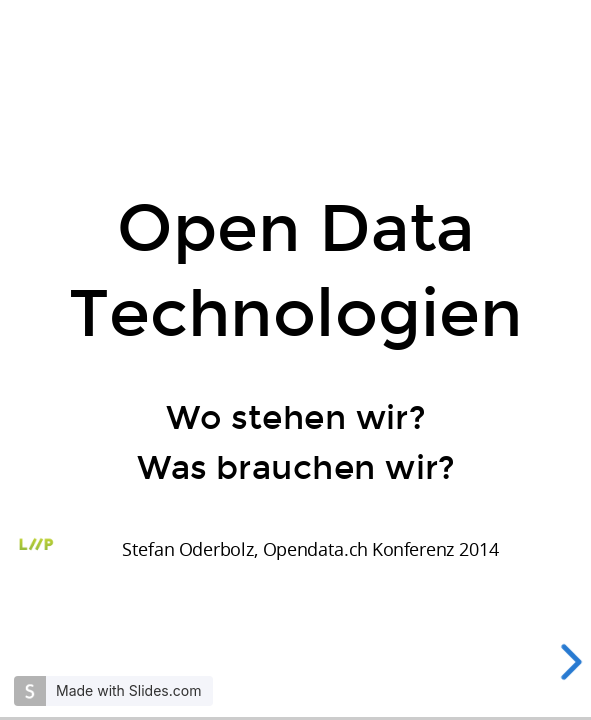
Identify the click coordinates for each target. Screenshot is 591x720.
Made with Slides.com (128, 690)
